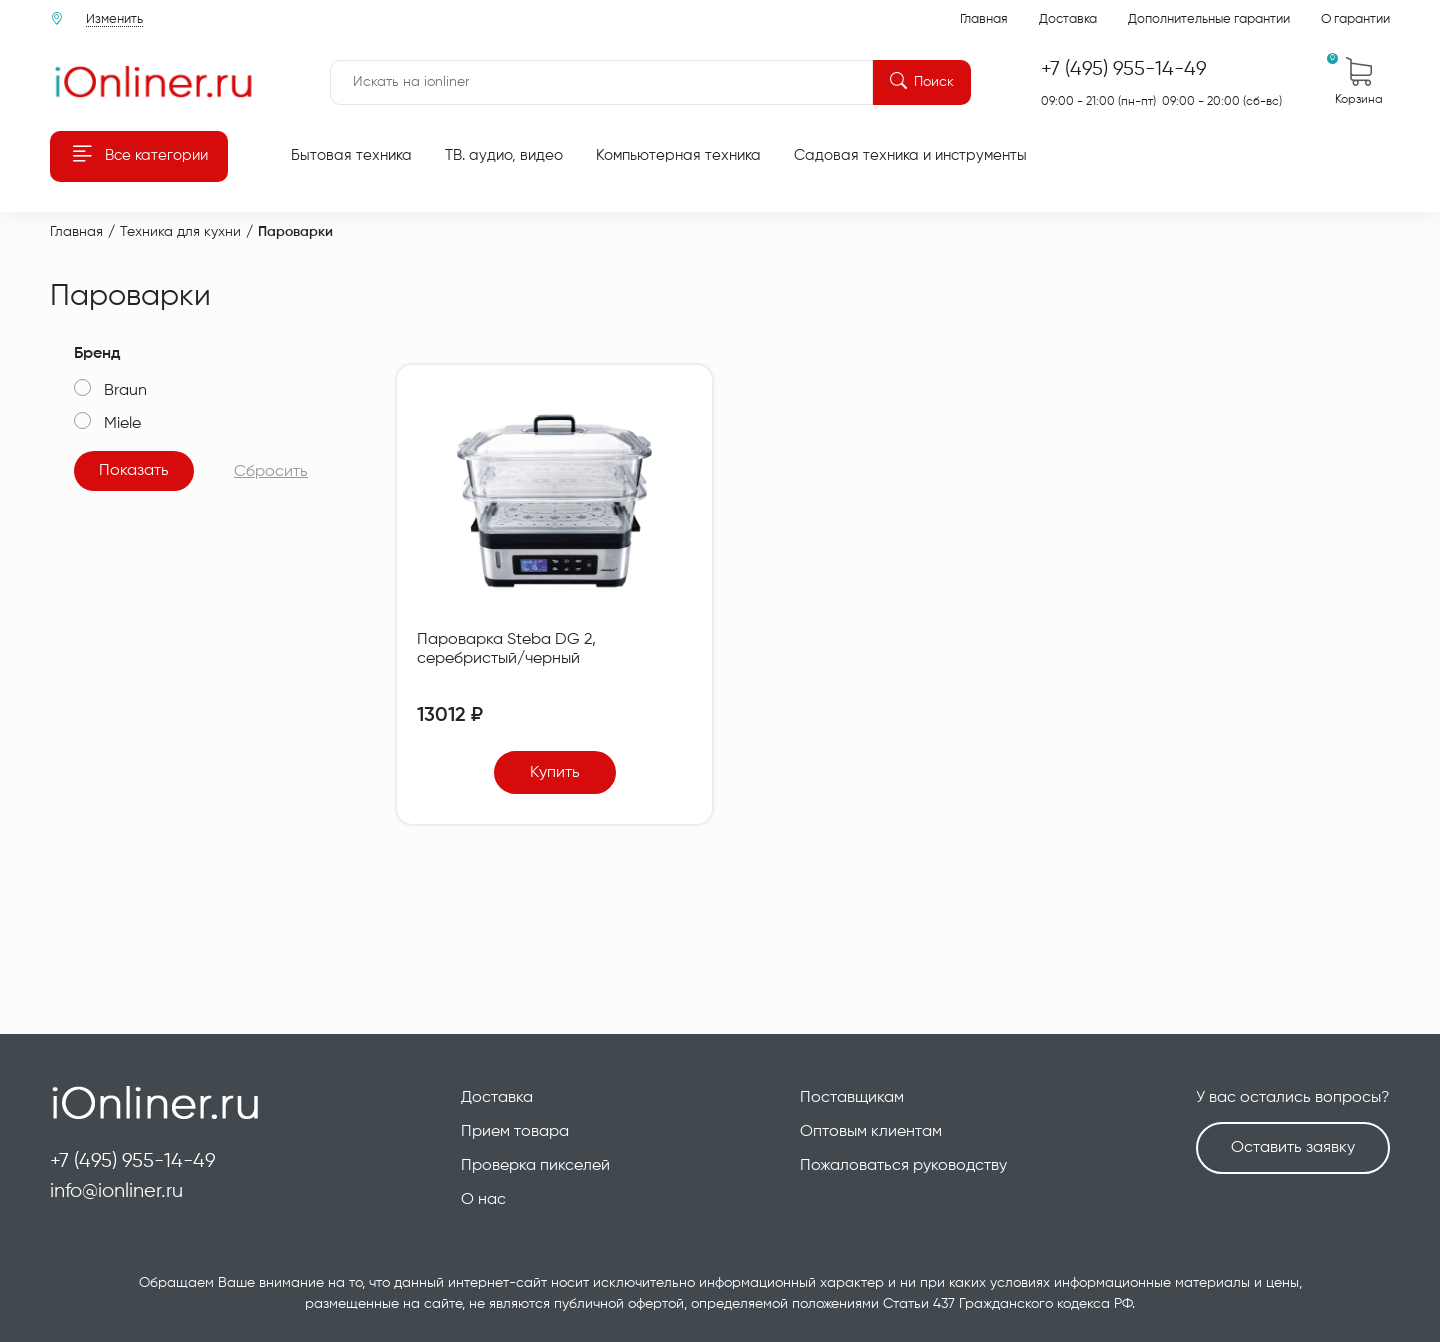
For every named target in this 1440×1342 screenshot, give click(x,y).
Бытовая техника (351, 155)
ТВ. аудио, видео (504, 155)
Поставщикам (852, 1098)
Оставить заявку (1293, 1148)
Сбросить (271, 472)
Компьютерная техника (678, 155)
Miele (122, 424)
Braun (125, 391)
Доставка (1068, 19)
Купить (555, 773)
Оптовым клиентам (871, 1132)
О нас (483, 1200)
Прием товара (515, 1132)
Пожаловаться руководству (903, 1166)
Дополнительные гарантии (1209, 19)
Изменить (114, 19)
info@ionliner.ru (116, 1191)
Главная (984, 19)
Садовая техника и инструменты (910, 155)
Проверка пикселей (535, 1166)
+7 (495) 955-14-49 (133, 1161)
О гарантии (1355, 19)
